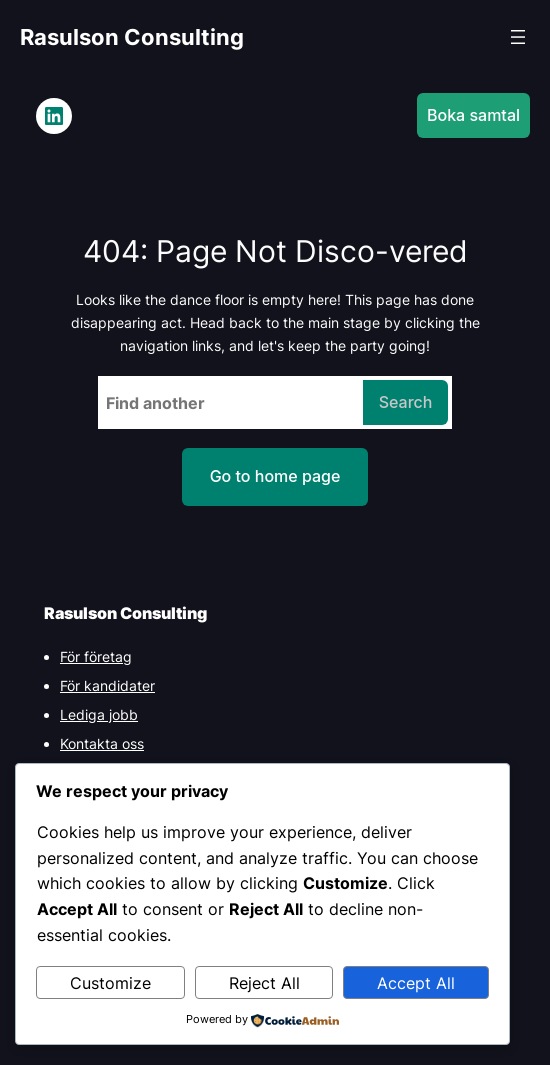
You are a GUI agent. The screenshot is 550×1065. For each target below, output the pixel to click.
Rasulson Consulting (132, 37)
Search (406, 402)
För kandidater (107, 685)
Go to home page (275, 476)
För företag (96, 656)
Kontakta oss (102, 743)
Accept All (416, 983)
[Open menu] (518, 37)
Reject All (264, 983)
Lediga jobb (99, 714)
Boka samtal (473, 115)
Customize (110, 983)
